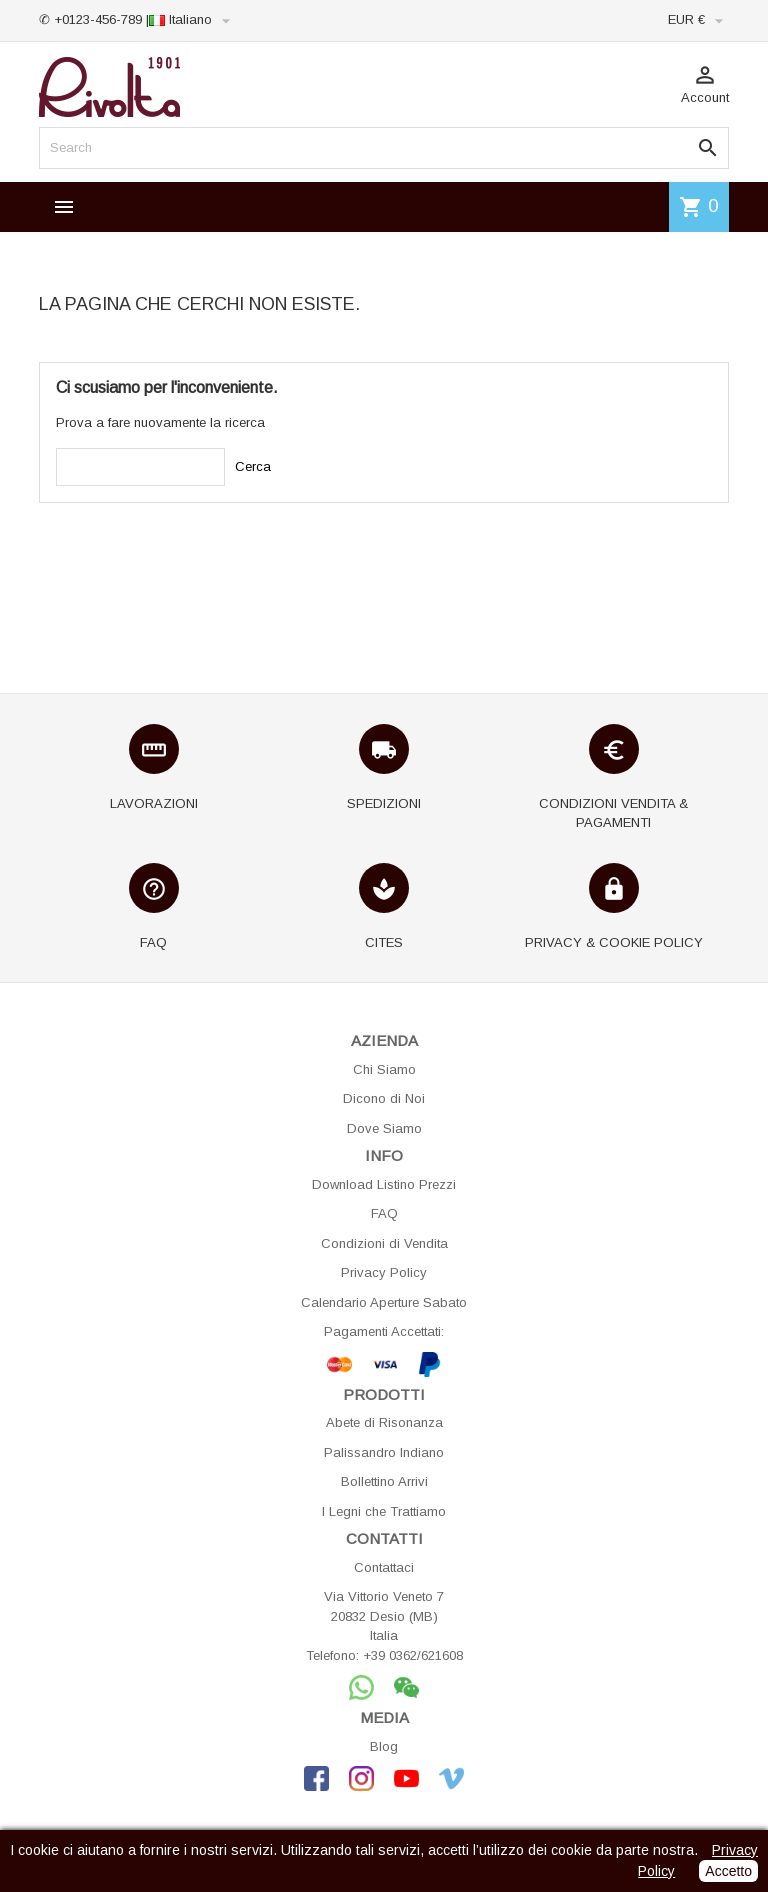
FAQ (384, 1213)
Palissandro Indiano (384, 1452)
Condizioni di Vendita (384, 1243)
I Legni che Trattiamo (384, 1511)
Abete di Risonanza (384, 1422)
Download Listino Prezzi (384, 1184)
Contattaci (384, 1567)
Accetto (728, 1871)
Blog (384, 1746)
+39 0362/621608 (413, 1655)
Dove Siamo (384, 1128)
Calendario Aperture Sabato (384, 1302)
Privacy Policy (384, 1272)
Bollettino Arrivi (384, 1481)
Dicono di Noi (384, 1098)
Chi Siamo (384, 1069)
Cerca (253, 466)
